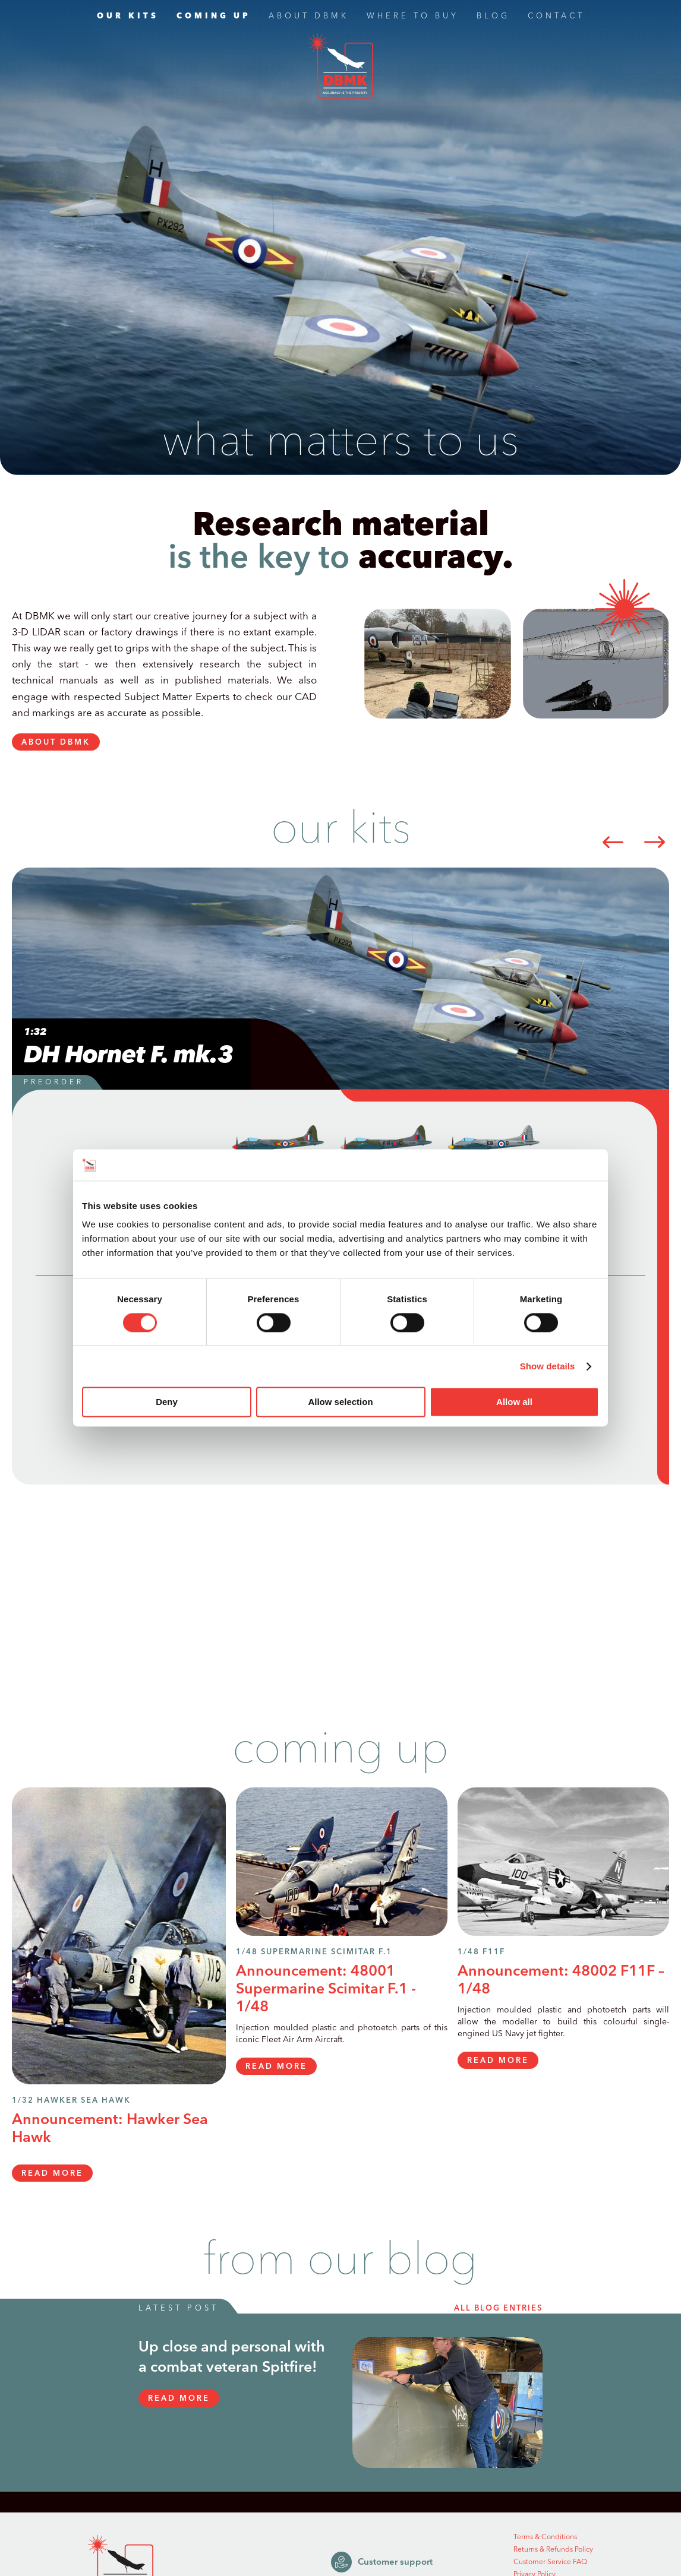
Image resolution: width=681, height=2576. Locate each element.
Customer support (382, 2562)
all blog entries (498, 2308)
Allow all (514, 1402)
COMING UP (213, 16)
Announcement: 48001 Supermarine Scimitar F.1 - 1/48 (326, 1989)
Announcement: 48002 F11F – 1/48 (561, 1980)
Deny (167, 1402)
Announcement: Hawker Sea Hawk (110, 2129)
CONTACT (556, 16)
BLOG (493, 16)
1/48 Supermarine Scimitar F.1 (314, 1952)
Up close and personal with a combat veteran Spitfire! (231, 2357)
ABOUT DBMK (309, 16)
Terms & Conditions (545, 2537)
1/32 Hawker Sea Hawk (71, 2100)
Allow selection (340, 1402)
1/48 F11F (481, 1952)
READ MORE (52, 2173)
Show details (547, 1366)
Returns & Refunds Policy (553, 2550)
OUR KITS (128, 16)
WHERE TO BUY (413, 16)
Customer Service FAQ (550, 2562)
